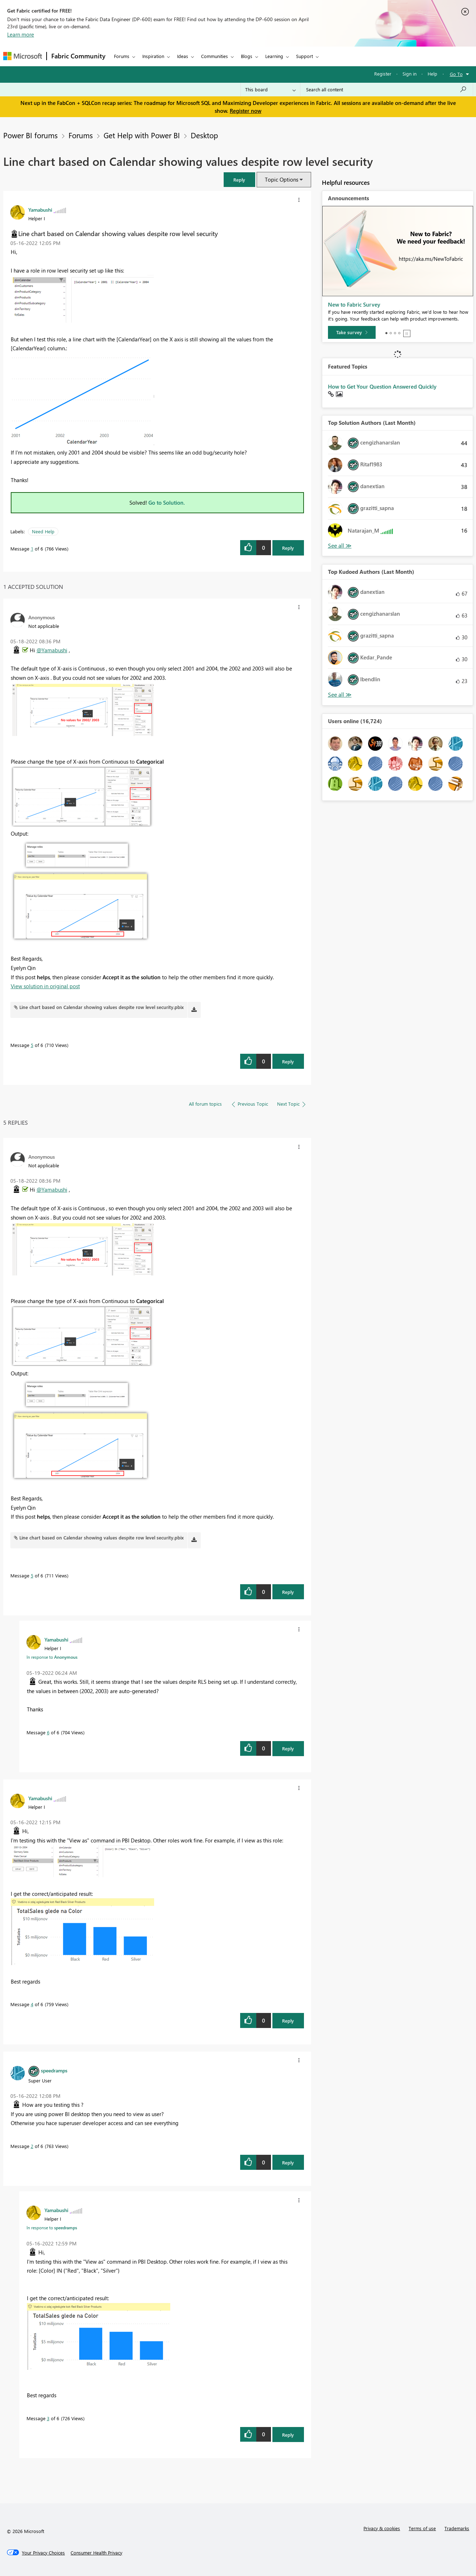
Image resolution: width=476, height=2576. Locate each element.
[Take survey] (352, 332)
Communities (214, 56)
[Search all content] (386, 89)
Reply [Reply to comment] (288, 1061)
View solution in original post (45, 986)
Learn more (20, 34)
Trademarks (456, 2528)
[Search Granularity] (270, 89)
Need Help (43, 531)
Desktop (204, 135)
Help (432, 74)
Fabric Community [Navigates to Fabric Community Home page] (78, 56)
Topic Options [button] (281, 179)
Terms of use (422, 2528)
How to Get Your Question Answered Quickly (382, 386)
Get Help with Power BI (142, 135)
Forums (121, 56)
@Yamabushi (52, 650)
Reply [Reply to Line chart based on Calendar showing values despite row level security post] (288, 548)
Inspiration (153, 56)
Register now (245, 110)
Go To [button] (456, 74)
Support (304, 56)
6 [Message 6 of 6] (48, 1732)
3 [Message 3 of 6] (48, 2418)
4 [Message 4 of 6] (32, 2004)
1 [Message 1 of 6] (32, 549)
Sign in (409, 74)
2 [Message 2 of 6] (32, 2146)
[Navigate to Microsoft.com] (22, 56)
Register (382, 74)
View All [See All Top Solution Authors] (340, 546)
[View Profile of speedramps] (54, 2070)
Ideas (182, 56)
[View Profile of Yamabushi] (40, 209)
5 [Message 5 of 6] (32, 1045)
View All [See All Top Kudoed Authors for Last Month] (340, 695)
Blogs (246, 56)
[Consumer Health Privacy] (96, 2552)
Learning (274, 56)
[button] (239, 179)
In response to (52, 1657)
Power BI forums (30, 135)
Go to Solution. (166, 502)
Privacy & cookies (381, 2528)
